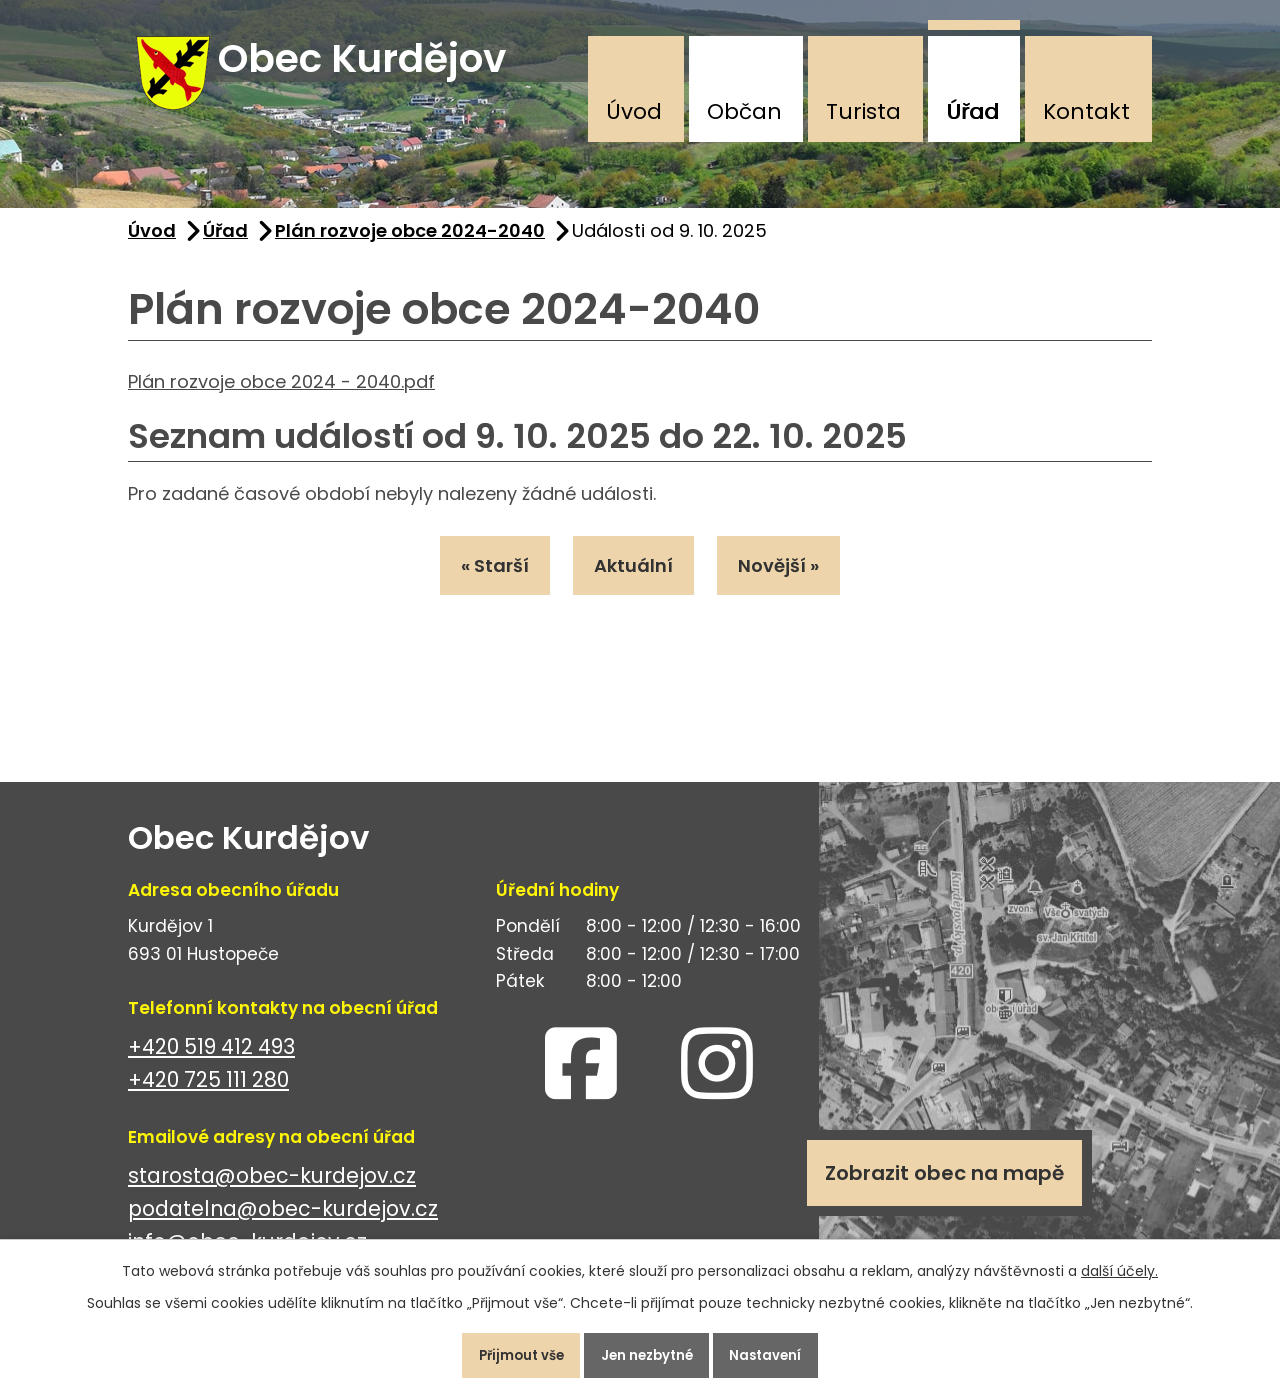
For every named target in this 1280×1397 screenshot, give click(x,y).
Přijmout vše (503, 1351)
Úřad (972, 111)
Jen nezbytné (648, 1351)
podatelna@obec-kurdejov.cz (283, 1224)
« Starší (479, 584)
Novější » (794, 584)
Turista (863, 111)
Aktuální (633, 584)
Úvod (634, 111)
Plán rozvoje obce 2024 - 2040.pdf (281, 396)
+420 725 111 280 (208, 1095)
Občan (744, 111)
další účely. (1119, 1262)
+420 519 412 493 (211, 1062)
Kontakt (1086, 111)
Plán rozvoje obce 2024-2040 (410, 246)
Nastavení (784, 1351)
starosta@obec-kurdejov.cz (272, 1191)
